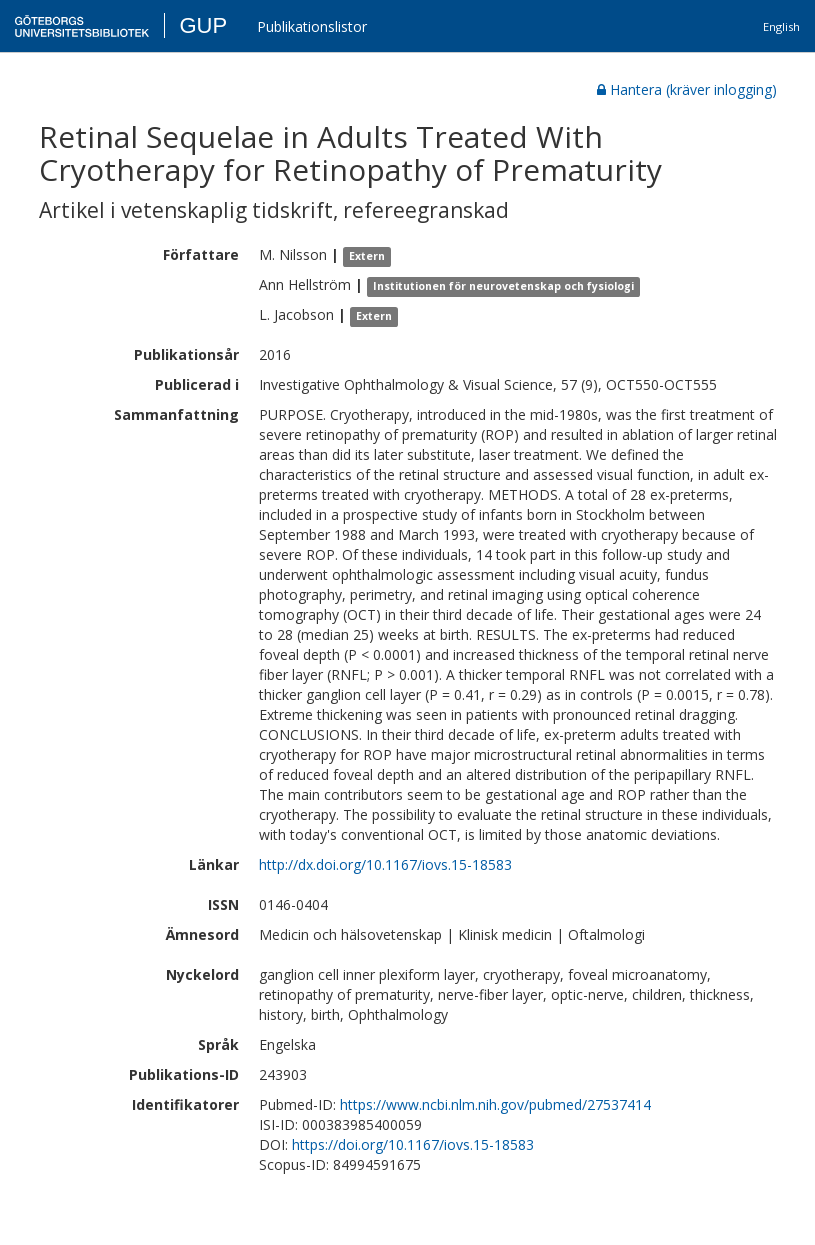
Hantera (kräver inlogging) (687, 89)
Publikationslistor (312, 26)
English (781, 26)
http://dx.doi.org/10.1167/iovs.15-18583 (385, 864)
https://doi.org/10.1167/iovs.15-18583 (413, 1144)
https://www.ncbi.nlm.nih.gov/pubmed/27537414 (495, 1104)
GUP (203, 25)
